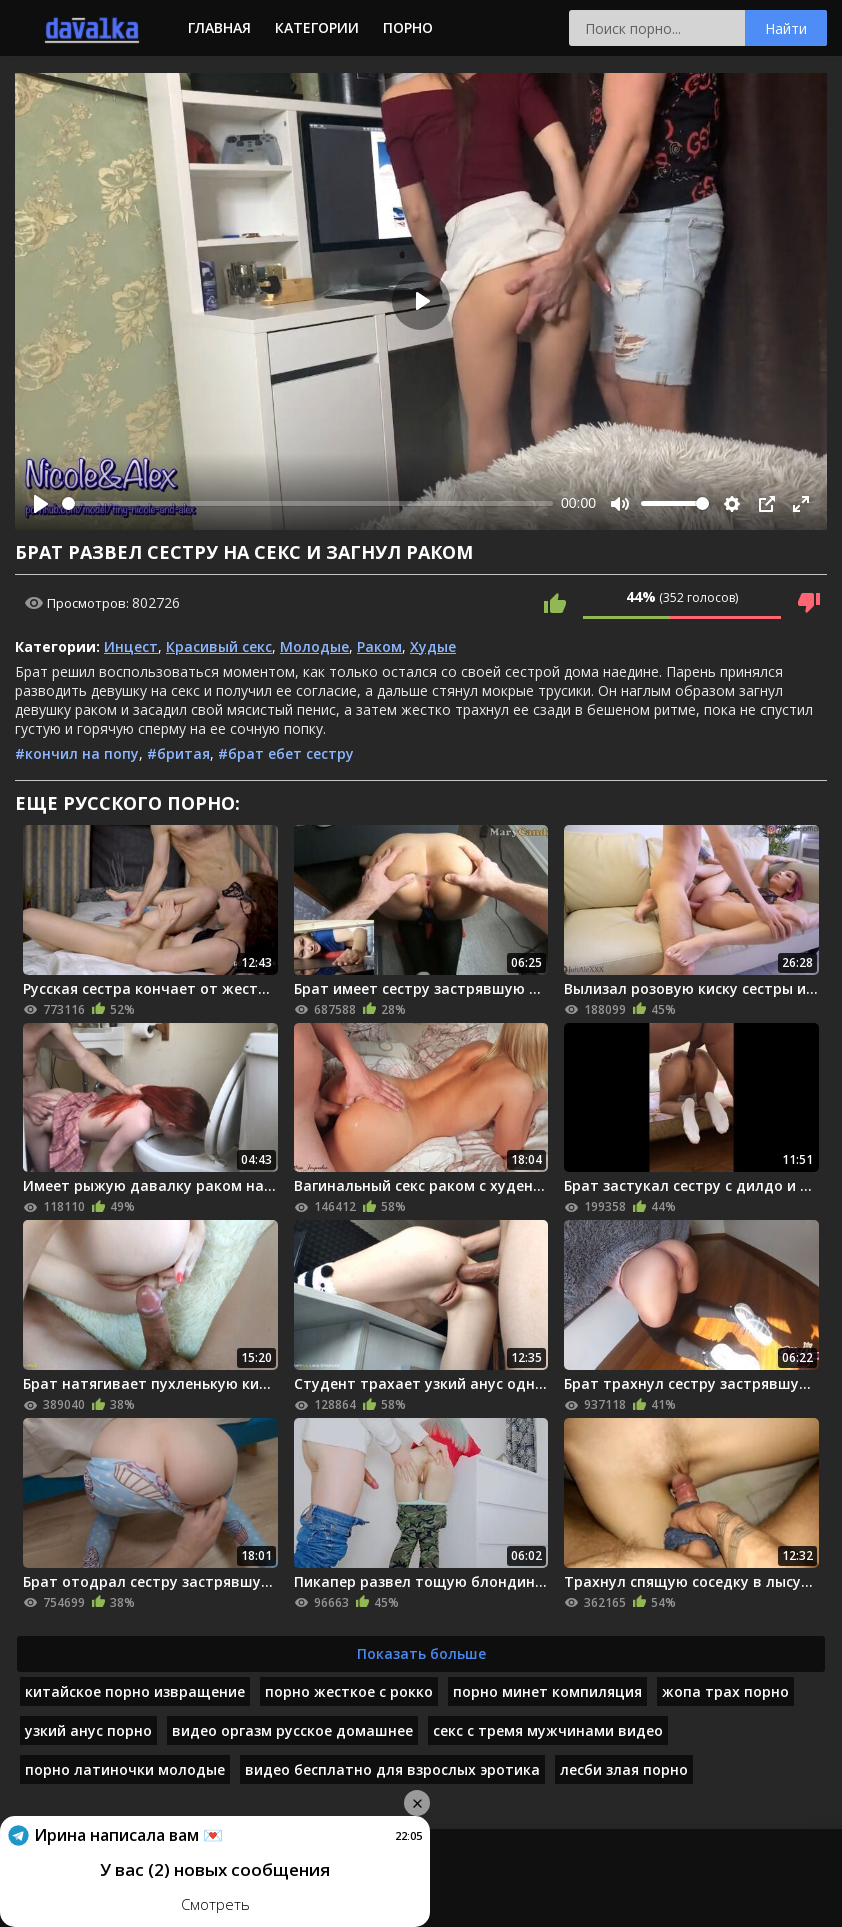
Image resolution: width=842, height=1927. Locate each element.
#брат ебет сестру (286, 753)
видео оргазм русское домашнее (292, 1730)
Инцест (131, 646)
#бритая (178, 753)
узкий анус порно (88, 1730)
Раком (379, 646)
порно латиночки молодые (125, 1769)
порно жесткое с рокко (349, 1691)
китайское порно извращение (135, 1691)
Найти (786, 28)
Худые (433, 646)
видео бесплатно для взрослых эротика (392, 1769)
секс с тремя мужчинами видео (548, 1730)
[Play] (41, 504)
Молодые (314, 646)
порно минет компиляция (547, 1691)
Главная (219, 27)
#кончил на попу (77, 753)
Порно (408, 27)
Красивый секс (219, 646)
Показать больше (421, 1653)
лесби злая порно (624, 1769)
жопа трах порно (725, 1691)
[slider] (307, 503)
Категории (317, 27)
